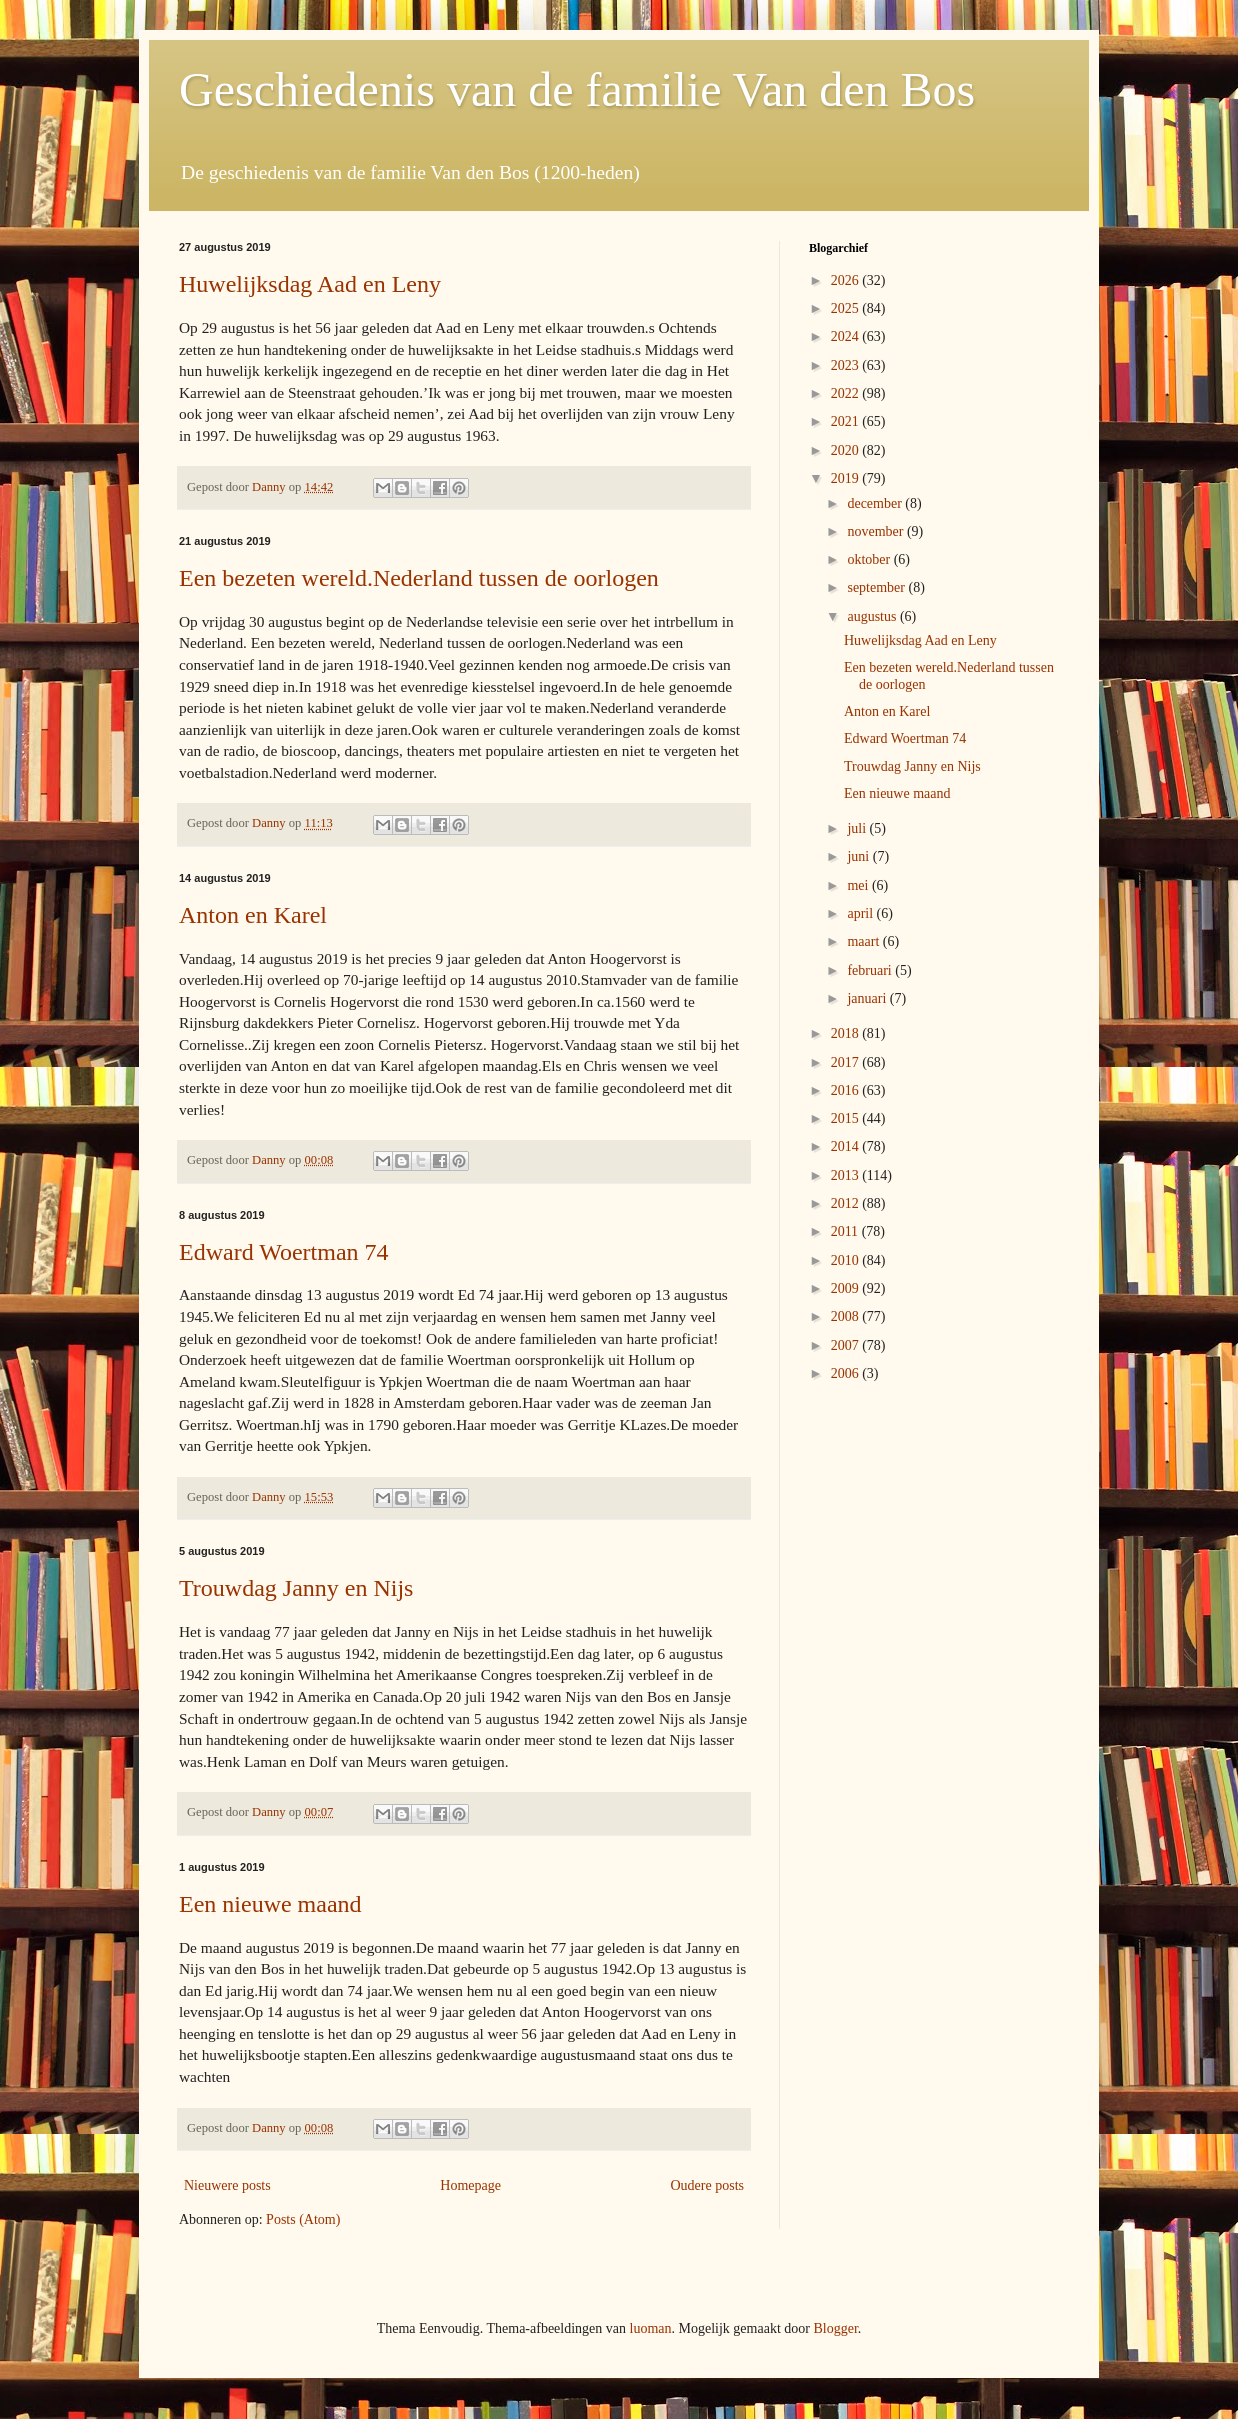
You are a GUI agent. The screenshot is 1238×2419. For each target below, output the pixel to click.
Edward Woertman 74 (284, 1252)
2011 (846, 1231)
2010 (847, 1260)
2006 (847, 1373)
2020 (847, 450)
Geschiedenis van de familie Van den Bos (577, 89)
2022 (847, 393)
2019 (847, 478)
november (876, 531)
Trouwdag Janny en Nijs (296, 1588)
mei (859, 885)
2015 (847, 1118)
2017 (847, 1062)
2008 (847, 1316)
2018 (847, 1033)
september (877, 587)
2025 (847, 308)
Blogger (835, 2328)
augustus (873, 616)
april (861, 913)
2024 (847, 336)
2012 (847, 1203)
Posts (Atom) (303, 2219)
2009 (847, 1288)
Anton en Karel (253, 915)
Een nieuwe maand (270, 1904)
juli (858, 828)
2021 (847, 421)
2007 (847, 1345)
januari (868, 998)
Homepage (470, 2185)
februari (871, 970)
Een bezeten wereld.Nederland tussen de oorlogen (419, 578)
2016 (847, 1090)
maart (864, 941)
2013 (847, 1175)
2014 (847, 1146)
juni (859, 856)
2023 (847, 365)
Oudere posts (708, 2185)
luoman (651, 2328)
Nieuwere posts (227, 2185)
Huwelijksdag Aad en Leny (310, 284)
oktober (870, 559)
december (876, 503)
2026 (847, 280)
